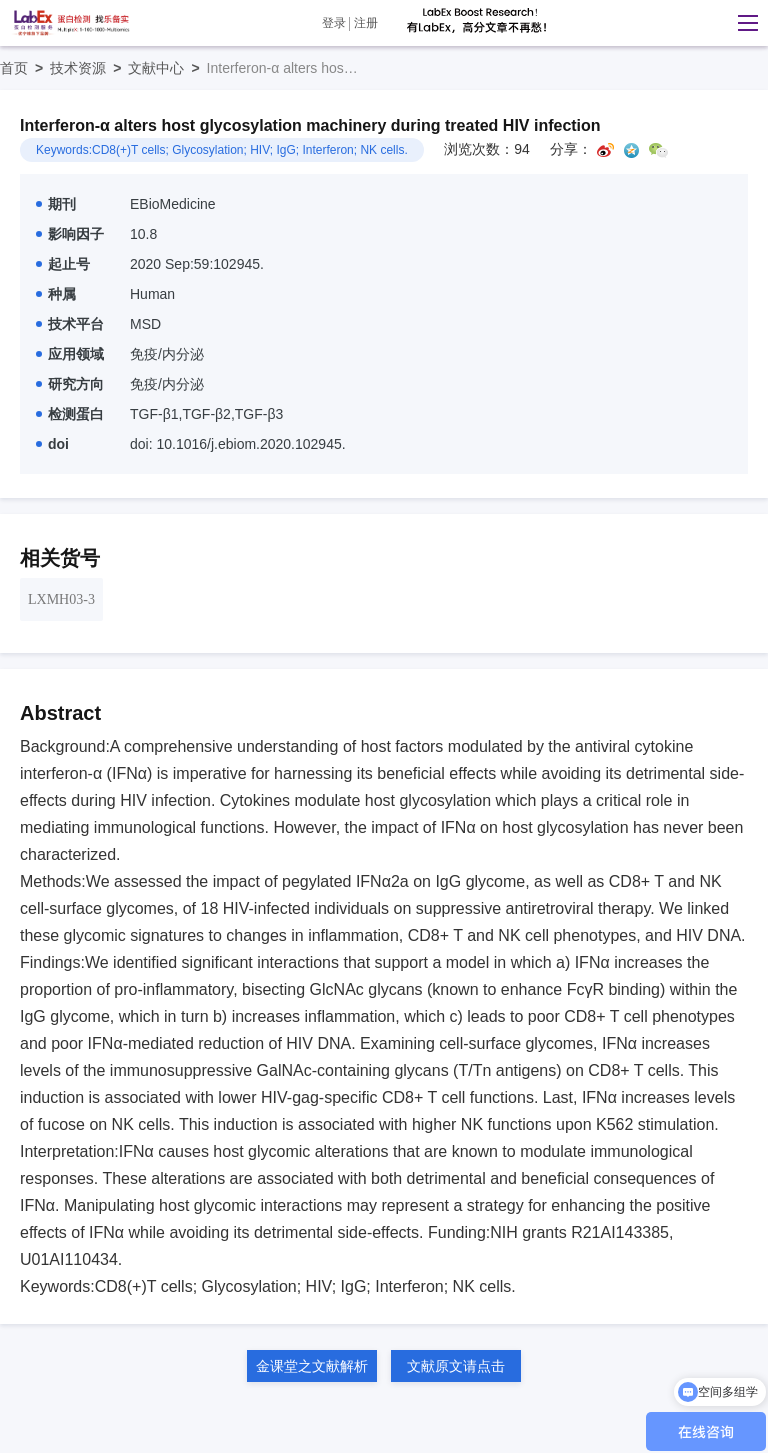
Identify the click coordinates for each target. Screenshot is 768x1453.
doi (52, 444)
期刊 (56, 204)
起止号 (63, 264)
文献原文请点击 (456, 1366)
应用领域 (70, 354)
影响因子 (70, 234)
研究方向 (70, 384)
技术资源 (89, 68)
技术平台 (70, 324)
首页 (25, 68)
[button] (743, 23)
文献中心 (167, 68)
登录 (334, 23)
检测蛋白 (70, 414)
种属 (56, 294)
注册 (366, 23)
